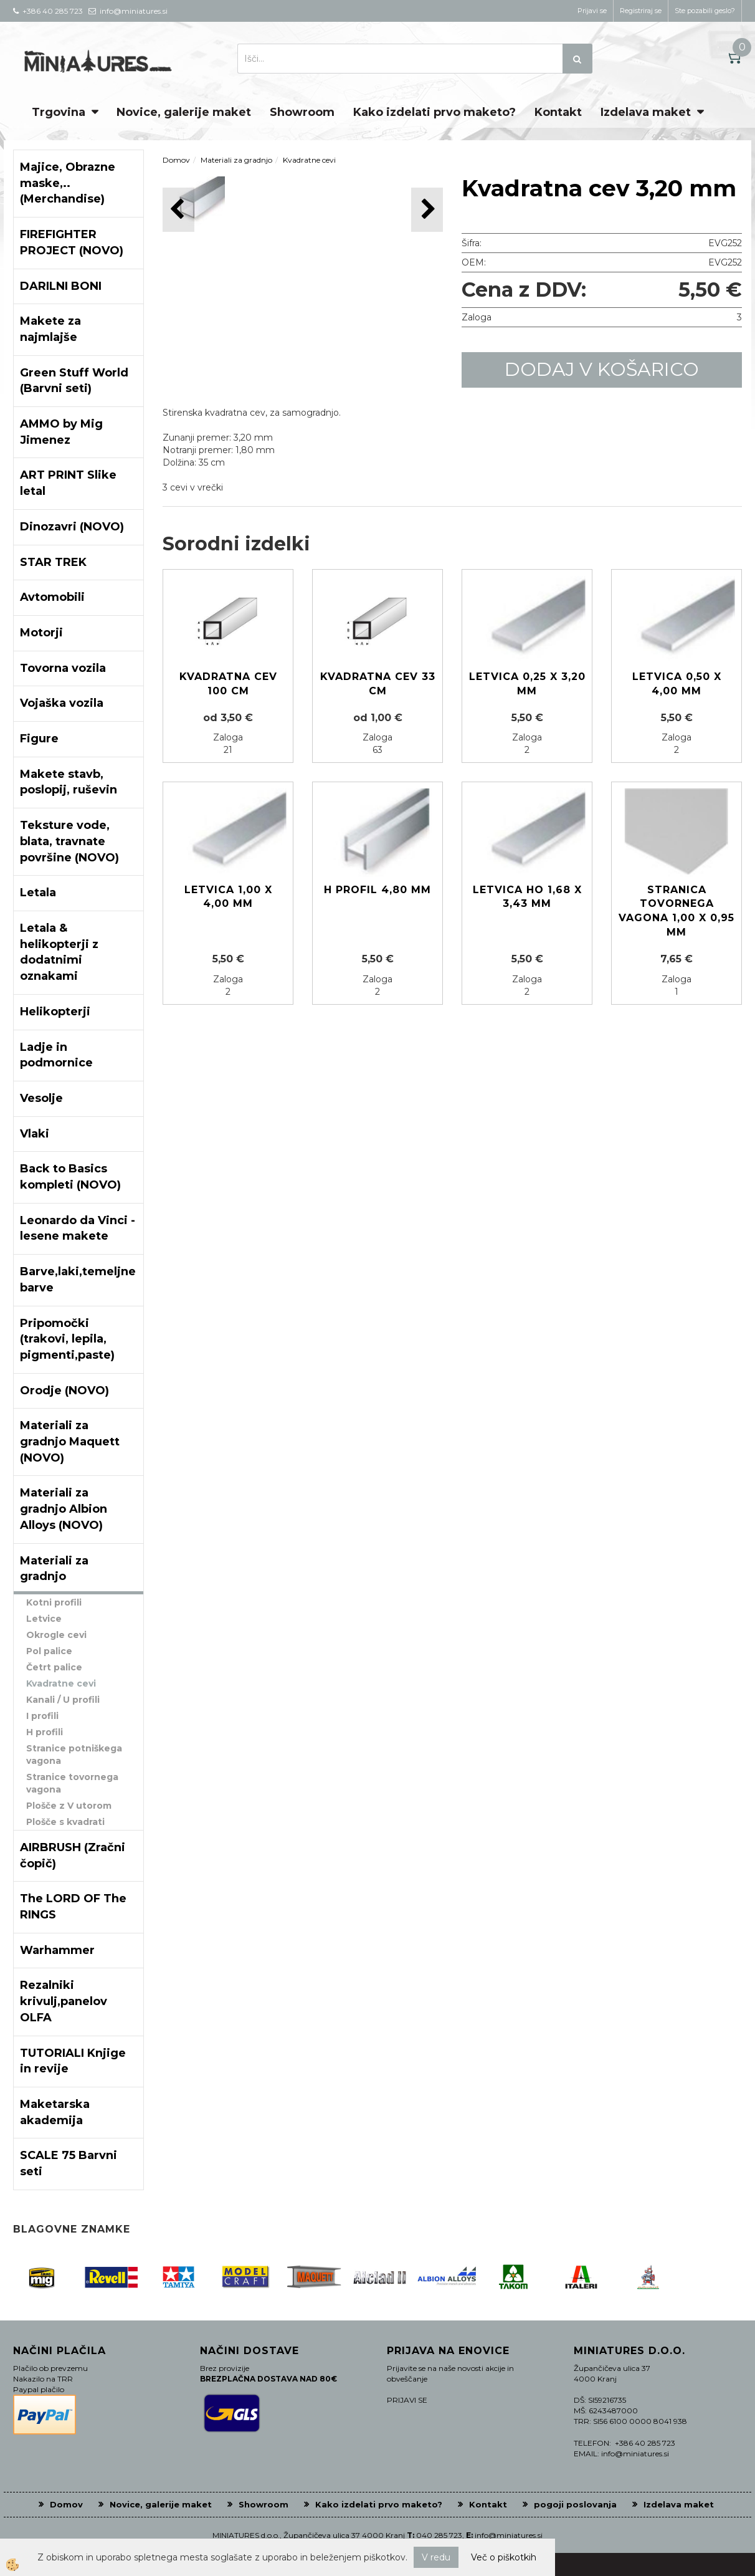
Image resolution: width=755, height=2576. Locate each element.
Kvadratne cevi (61, 1683)
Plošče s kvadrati (65, 1821)
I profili (42, 1715)
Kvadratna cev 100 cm (228, 684)
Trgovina (58, 112)
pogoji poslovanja (575, 2504)
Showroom (302, 112)
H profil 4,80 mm (377, 890)
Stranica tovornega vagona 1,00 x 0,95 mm (676, 911)
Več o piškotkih (503, 2557)
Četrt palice (54, 1667)
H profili (44, 1732)
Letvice (44, 1618)
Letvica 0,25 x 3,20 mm (527, 684)
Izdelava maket (646, 112)
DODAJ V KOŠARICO (602, 369)
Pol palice (49, 1651)
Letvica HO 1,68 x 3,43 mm (527, 897)
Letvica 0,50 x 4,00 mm (676, 684)
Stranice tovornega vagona (72, 1783)
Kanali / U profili (63, 1699)
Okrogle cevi (56, 1634)
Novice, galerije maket (183, 112)
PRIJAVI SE (407, 2400)
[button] (427, 210)
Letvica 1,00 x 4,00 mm (228, 897)
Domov (176, 160)
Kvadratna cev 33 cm (377, 684)
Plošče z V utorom (69, 1805)
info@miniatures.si (509, 2535)
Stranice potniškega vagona (74, 1754)
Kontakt (558, 112)
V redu (436, 2557)
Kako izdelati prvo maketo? (434, 112)
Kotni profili (54, 1602)
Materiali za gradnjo (236, 160)
